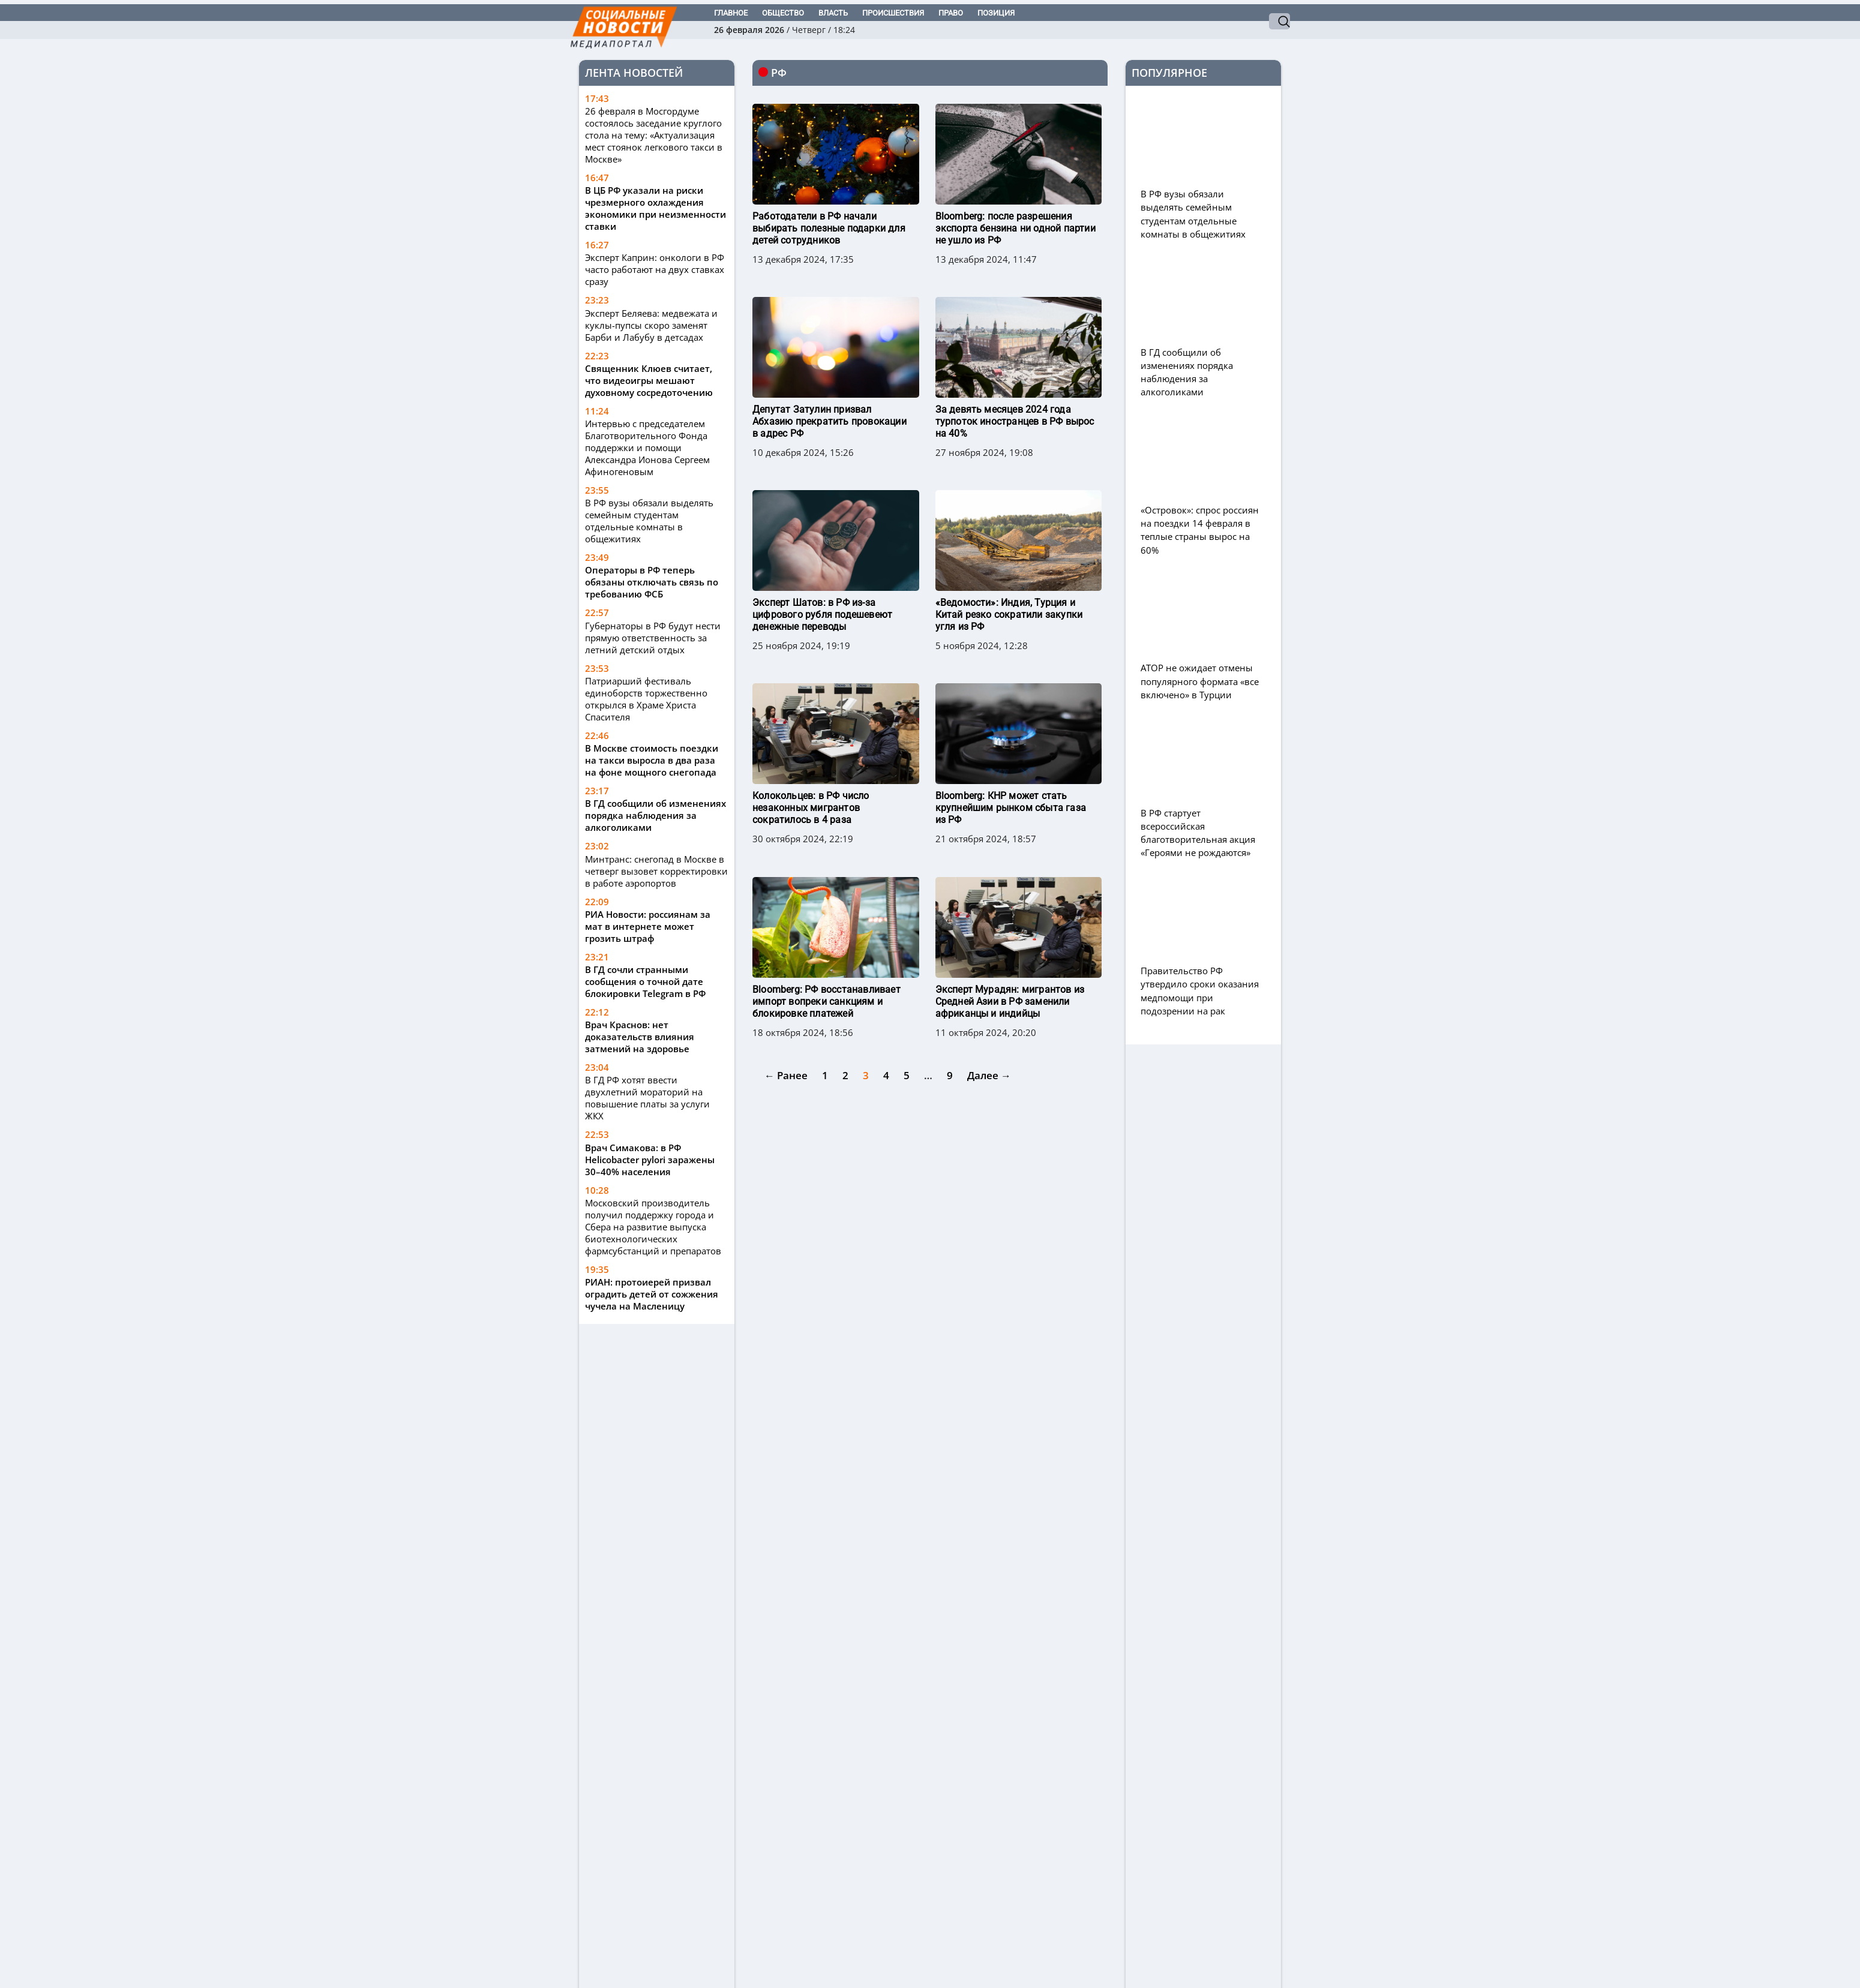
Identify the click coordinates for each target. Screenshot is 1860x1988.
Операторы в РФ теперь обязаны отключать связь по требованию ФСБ (651, 582)
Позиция (996, 12)
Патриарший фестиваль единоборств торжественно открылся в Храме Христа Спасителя (646, 699)
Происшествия (893, 12)
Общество (783, 12)
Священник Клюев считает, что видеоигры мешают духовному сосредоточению (649, 380)
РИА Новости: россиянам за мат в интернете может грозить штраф (647, 926)
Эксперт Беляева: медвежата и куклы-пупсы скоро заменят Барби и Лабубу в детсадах (651, 325)
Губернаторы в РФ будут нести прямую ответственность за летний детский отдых (653, 638)
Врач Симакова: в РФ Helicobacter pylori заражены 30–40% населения (650, 1160)
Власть (833, 12)
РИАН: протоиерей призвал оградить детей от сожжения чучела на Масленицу (651, 1294)
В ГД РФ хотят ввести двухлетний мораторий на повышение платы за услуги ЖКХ (647, 1098)
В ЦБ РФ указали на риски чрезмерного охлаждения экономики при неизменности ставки (655, 208)
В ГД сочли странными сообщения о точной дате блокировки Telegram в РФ (645, 981)
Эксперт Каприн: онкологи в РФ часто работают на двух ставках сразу (654, 269)
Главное (731, 12)
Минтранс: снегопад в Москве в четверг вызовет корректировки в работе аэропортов (656, 871)
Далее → (989, 1015)
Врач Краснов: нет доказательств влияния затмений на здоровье (639, 1037)
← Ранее (786, 1015)
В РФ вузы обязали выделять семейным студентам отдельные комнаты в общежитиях (649, 521)
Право (950, 12)
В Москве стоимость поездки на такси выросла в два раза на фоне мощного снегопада (651, 760)
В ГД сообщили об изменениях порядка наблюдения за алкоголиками (655, 815)
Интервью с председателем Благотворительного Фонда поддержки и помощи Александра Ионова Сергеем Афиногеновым (647, 448)
